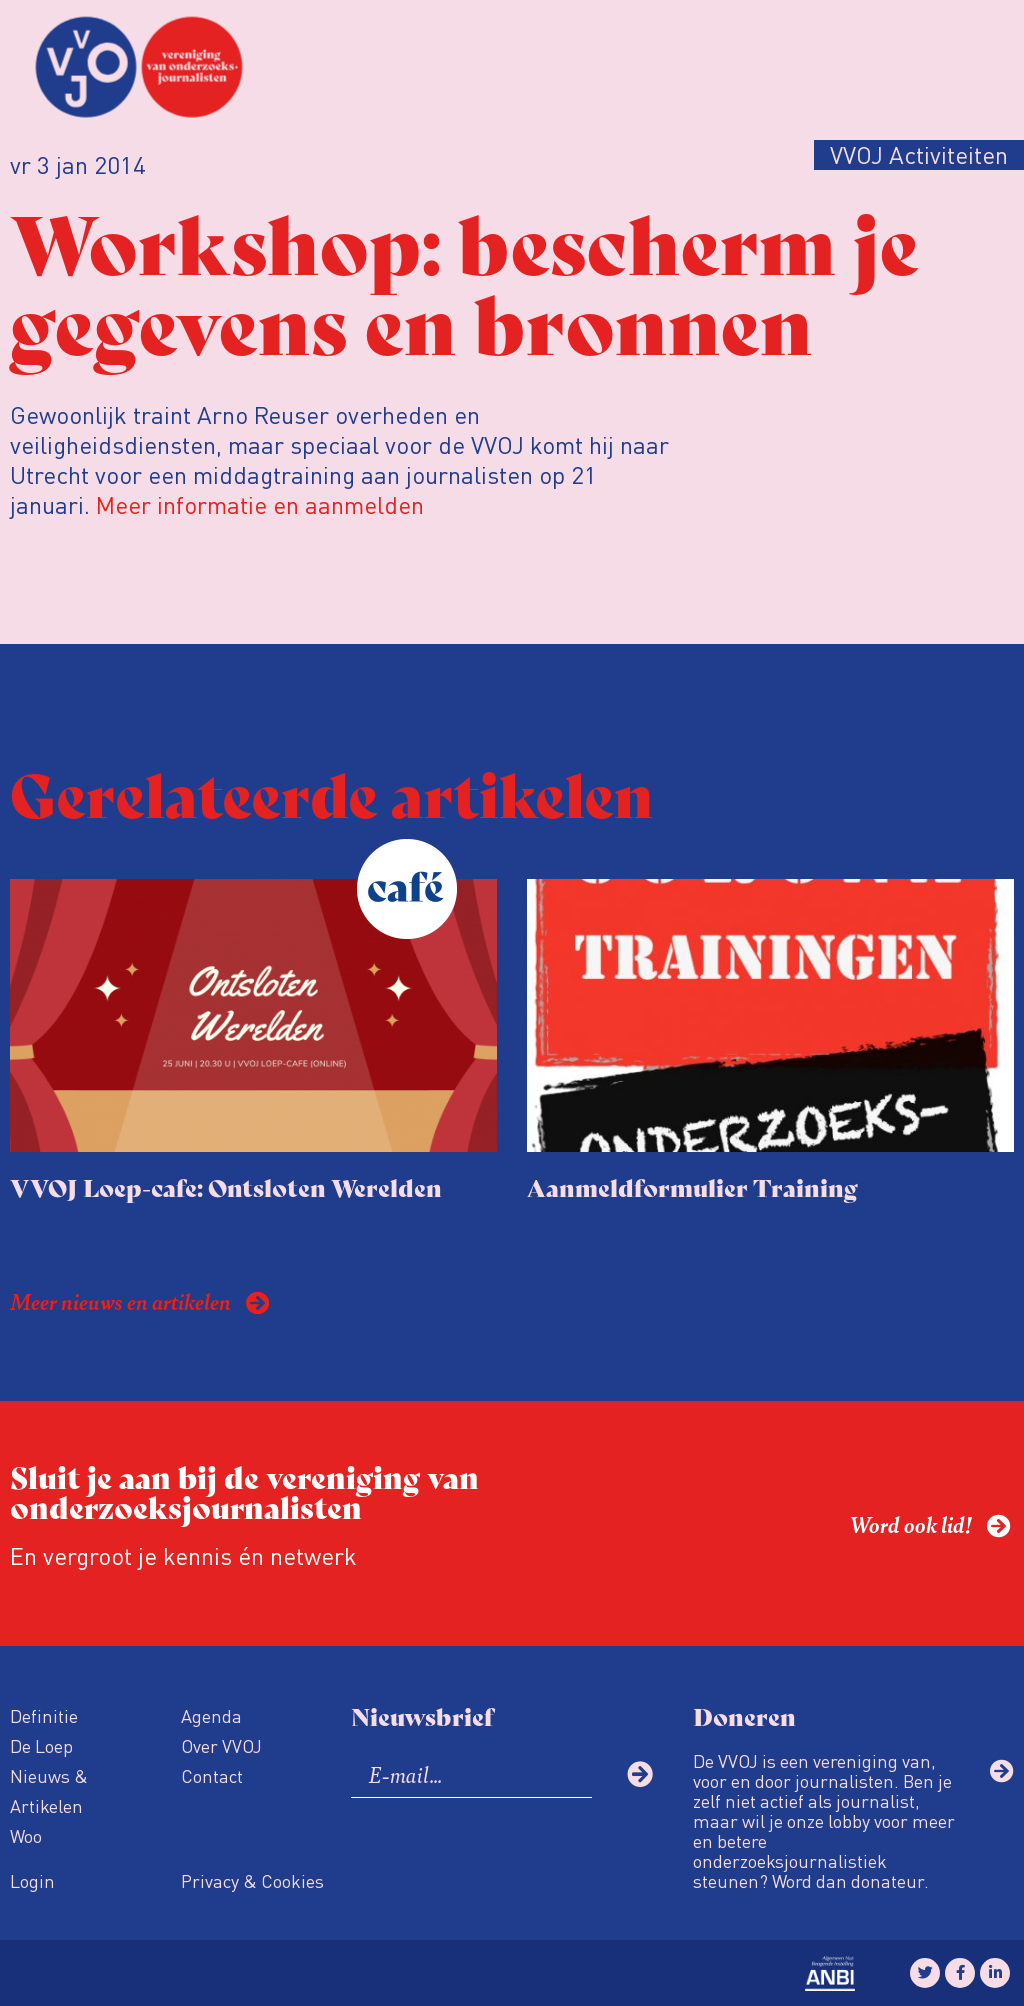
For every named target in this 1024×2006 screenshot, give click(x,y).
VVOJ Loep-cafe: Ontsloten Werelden (226, 1186)
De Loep (41, 1745)
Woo (26, 1835)
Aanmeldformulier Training (692, 1186)
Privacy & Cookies (252, 1880)
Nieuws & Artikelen (49, 1790)
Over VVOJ (221, 1745)
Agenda (211, 1715)
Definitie (44, 1715)
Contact (212, 1775)
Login (32, 1880)
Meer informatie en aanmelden (260, 504)
